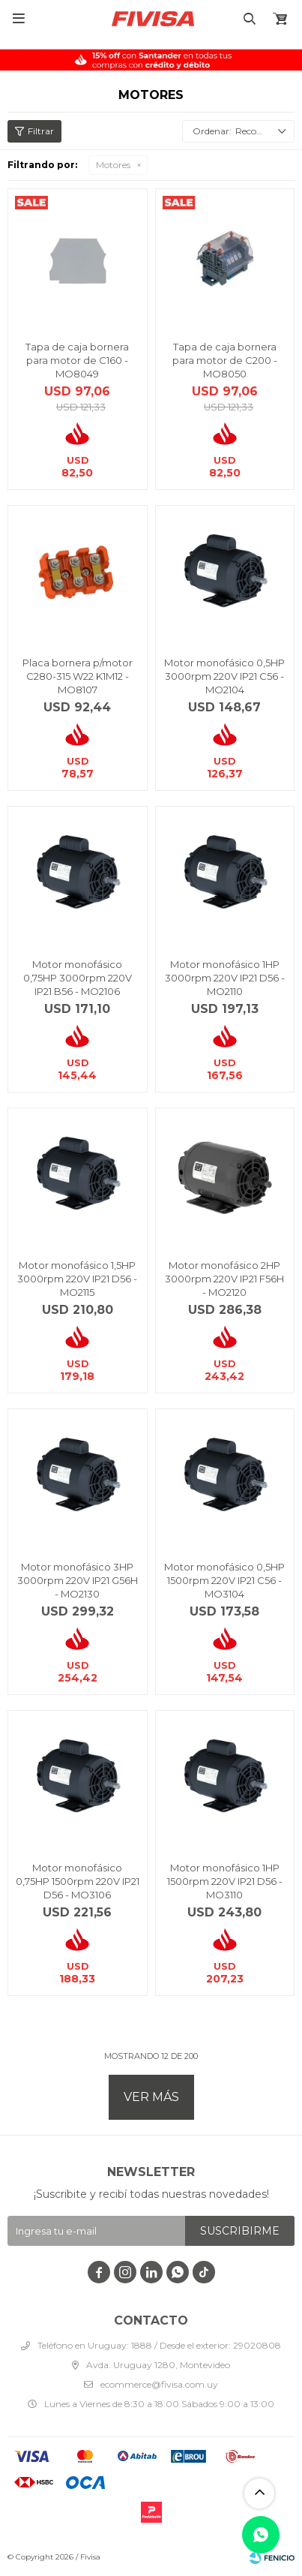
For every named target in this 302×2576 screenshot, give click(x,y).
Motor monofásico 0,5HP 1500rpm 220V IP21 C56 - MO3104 (224, 1580)
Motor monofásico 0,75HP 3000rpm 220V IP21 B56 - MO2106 (77, 977)
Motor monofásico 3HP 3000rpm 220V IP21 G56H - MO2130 (77, 1580)
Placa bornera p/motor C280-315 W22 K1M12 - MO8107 (77, 676)
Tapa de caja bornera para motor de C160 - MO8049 (77, 360)
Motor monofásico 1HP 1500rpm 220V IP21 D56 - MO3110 (225, 1881)
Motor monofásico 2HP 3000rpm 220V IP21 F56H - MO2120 (224, 1278)
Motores (113, 164)
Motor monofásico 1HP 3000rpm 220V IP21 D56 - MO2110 (225, 977)
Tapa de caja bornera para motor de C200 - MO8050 (224, 360)
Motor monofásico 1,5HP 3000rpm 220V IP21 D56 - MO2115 (77, 1278)
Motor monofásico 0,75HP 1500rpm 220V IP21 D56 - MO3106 (77, 1881)
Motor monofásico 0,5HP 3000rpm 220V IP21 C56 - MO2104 (224, 676)
